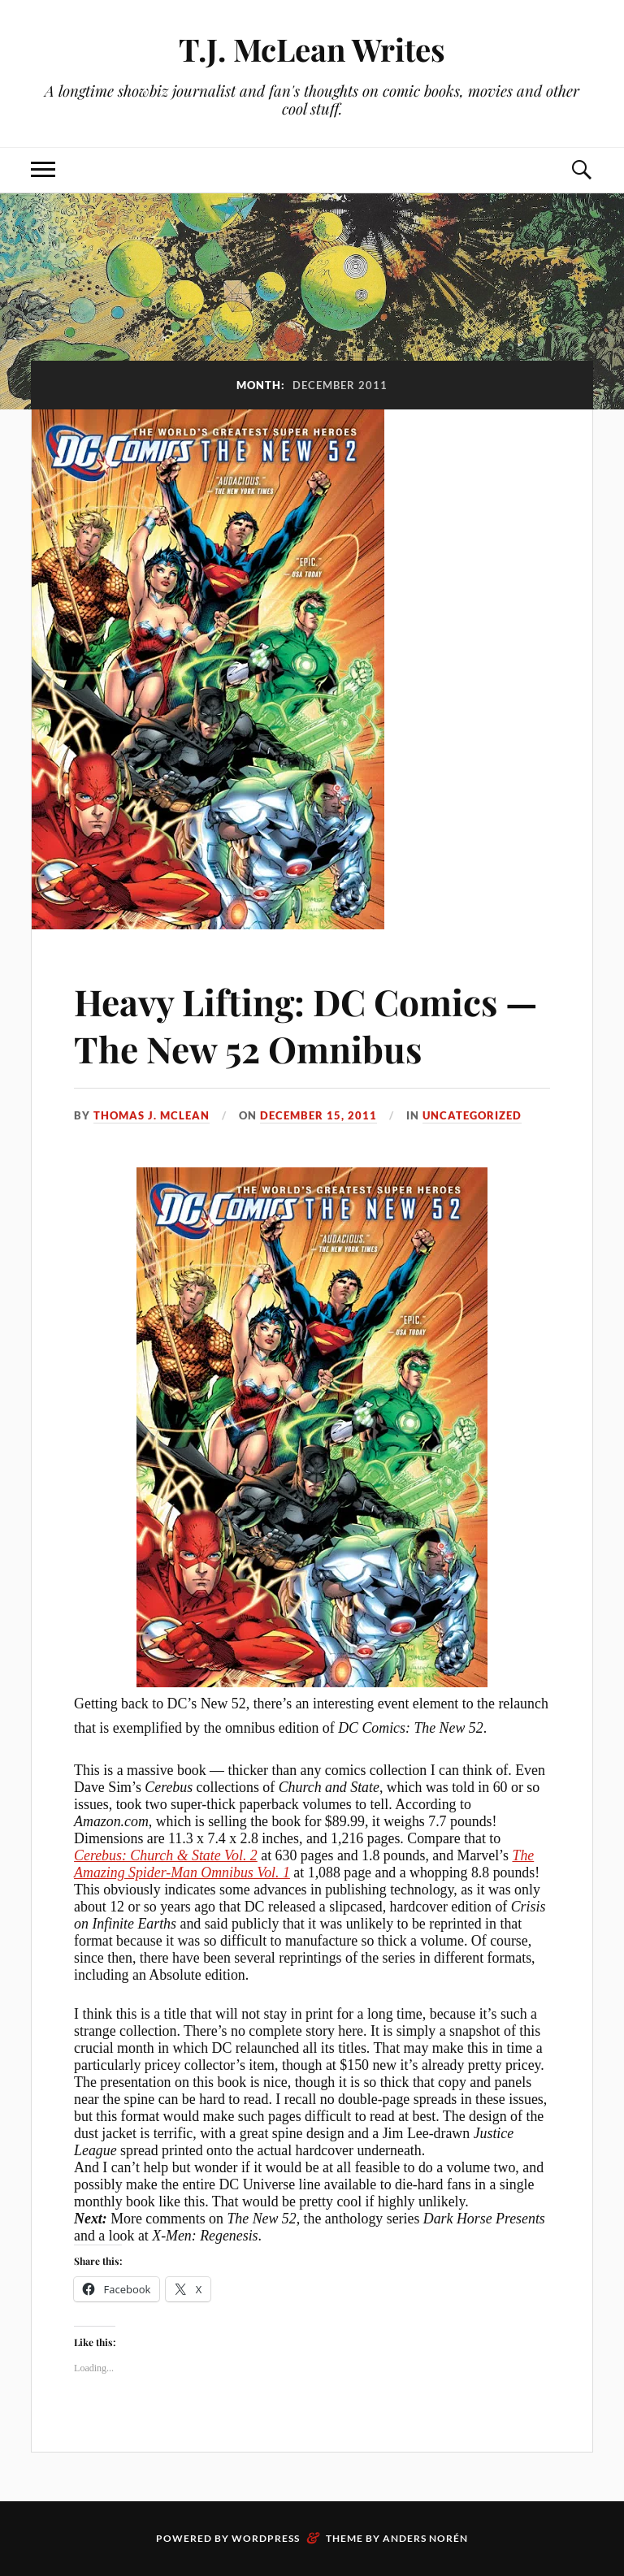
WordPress (266, 2538)
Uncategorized (472, 1115)
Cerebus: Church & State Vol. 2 (166, 1855)
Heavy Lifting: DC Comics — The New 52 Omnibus (306, 1024)
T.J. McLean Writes (312, 49)
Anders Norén (425, 2538)
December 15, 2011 (318, 1115)
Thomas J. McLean (151, 1115)
